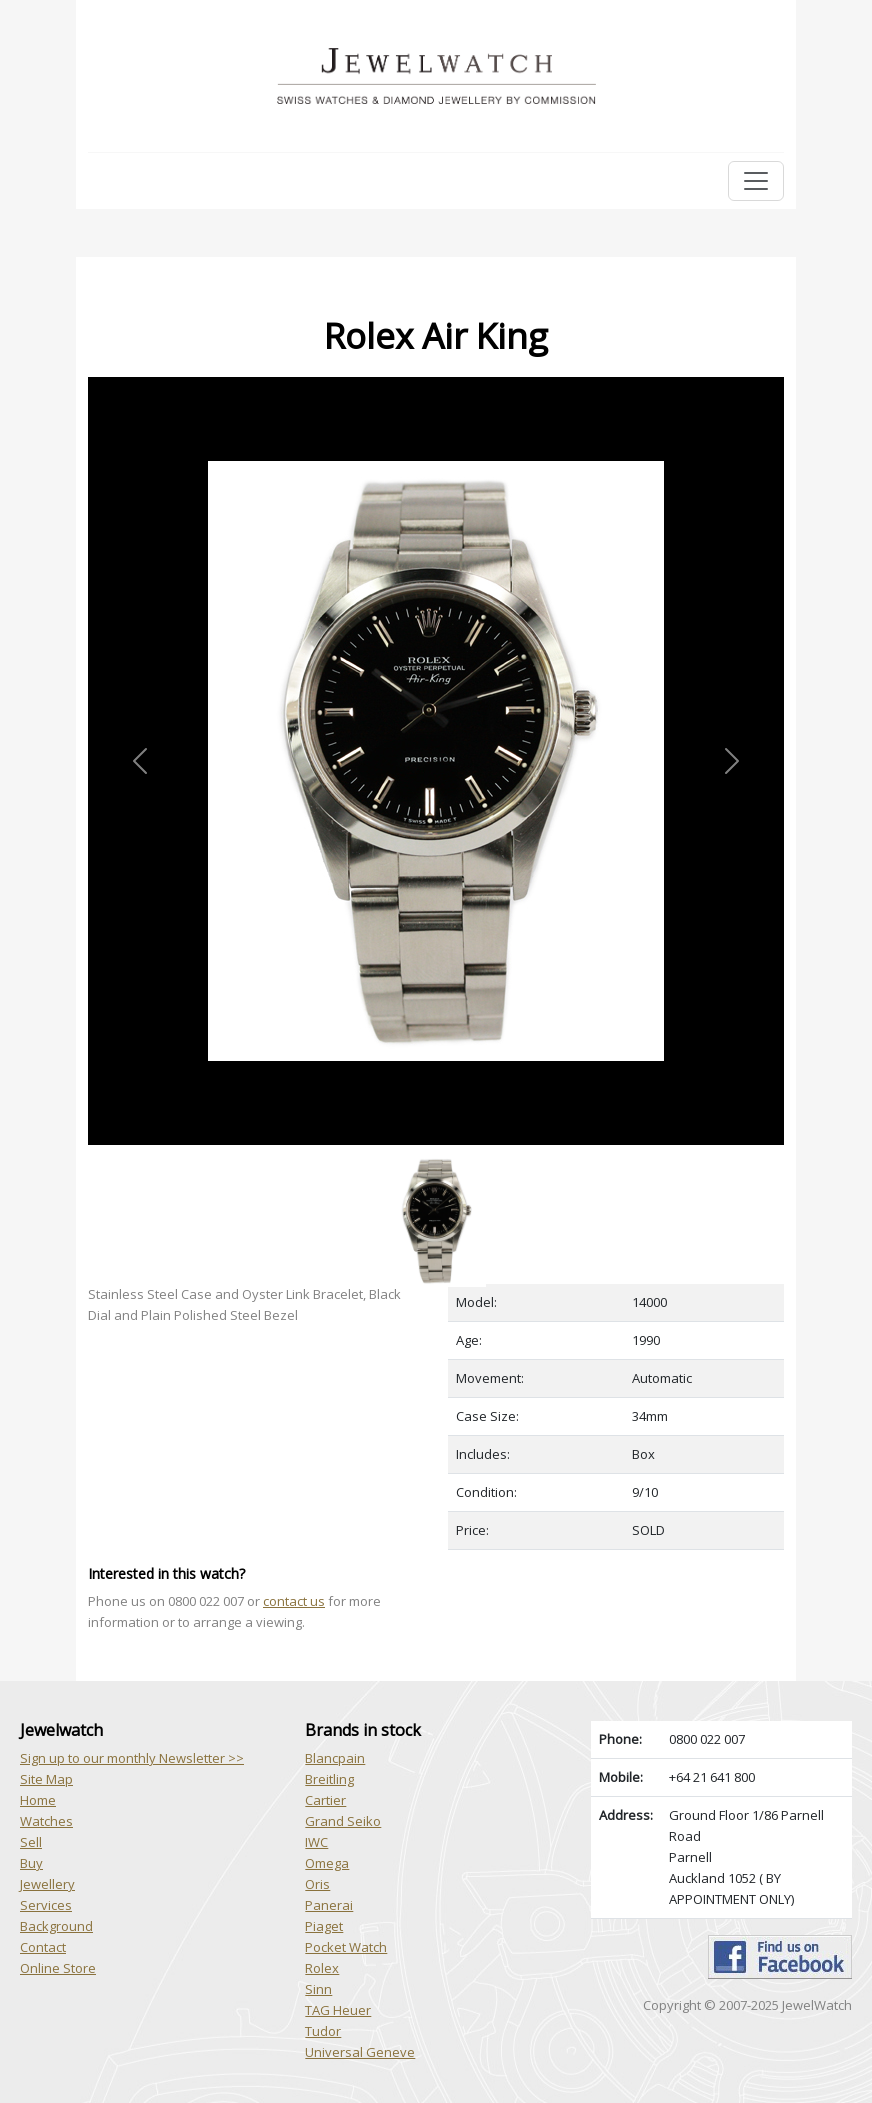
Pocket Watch (346, 1947)
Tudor (323, 2031)
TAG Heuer (338, 2010)
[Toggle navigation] (756, 181)
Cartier (325, 1800)
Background (56, 1926)
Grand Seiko (343, 1821)
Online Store (58, 1968)
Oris (317, 1884)
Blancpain (335, 1758)
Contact (43, 1947)
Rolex (322, 1968)
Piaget (324, 1926)
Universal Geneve (360, 2052)
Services (46, 1905)
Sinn (318, 1989)
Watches (46, 1821)
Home (38, 1800)
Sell (31, 1842)
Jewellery (47, 1884)
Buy (31, 1863)
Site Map (46, 1779)
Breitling (329, 1779)
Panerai (329, 1905)
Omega (327, 1863)
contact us (294, 1601)
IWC (316, 1842)
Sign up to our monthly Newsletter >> (132, 1758)
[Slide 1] (436, 1156)
